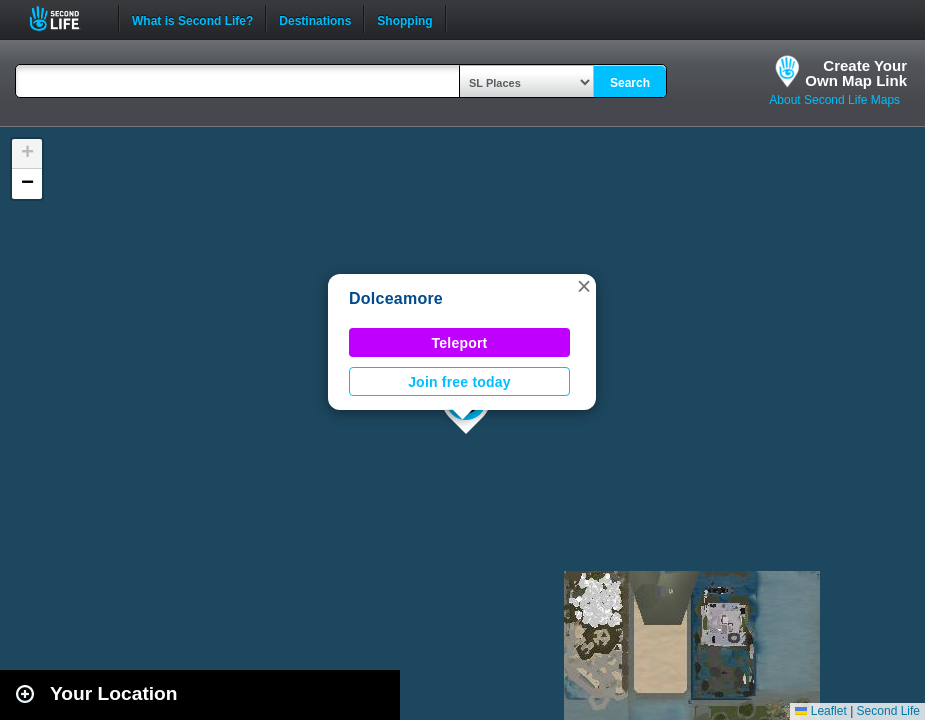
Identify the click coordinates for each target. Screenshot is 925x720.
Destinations (315, 19)
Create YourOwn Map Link (856, 73)
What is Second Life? (192, 19)
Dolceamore (396, 298)
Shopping (404, 19)
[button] (584, 286)
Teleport (460, 343)
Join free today (459, 382)
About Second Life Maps (834, 100)
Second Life (65, 18)
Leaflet (820, 711)
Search (630, 83)
